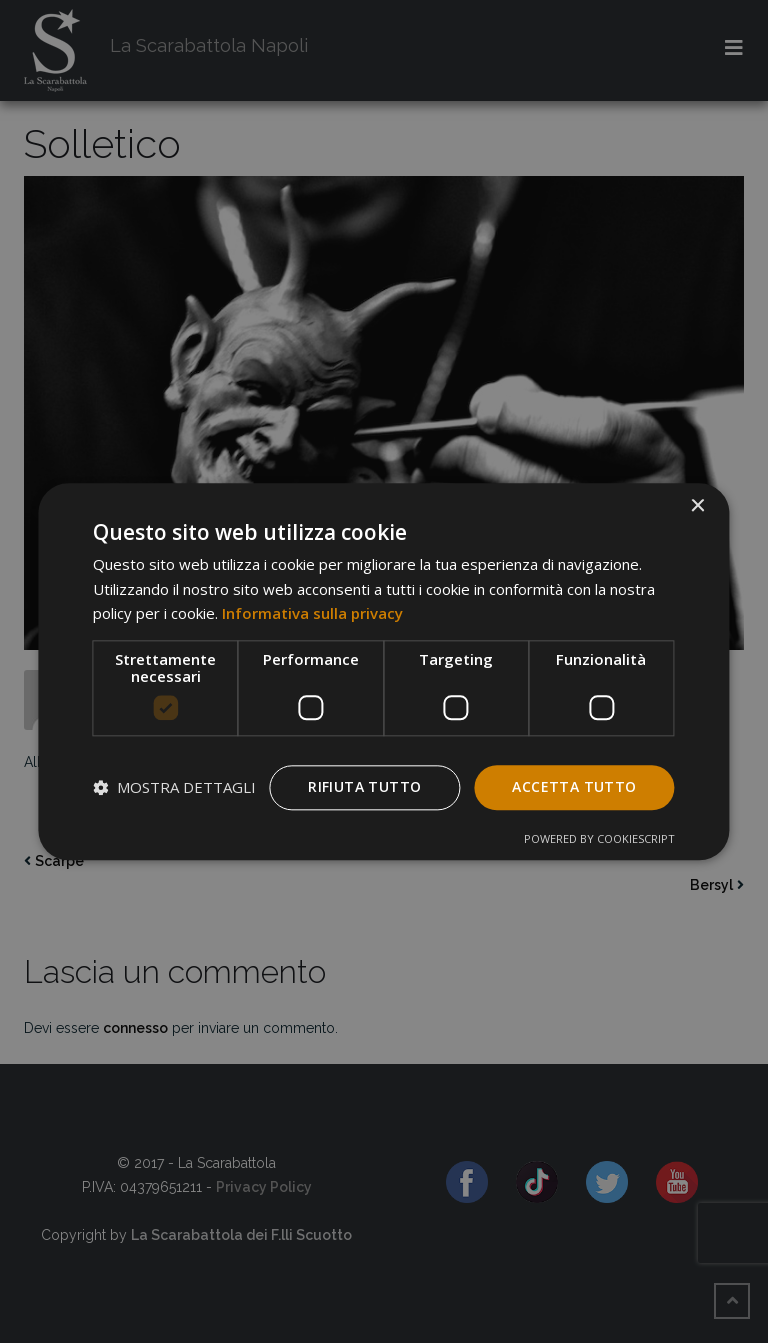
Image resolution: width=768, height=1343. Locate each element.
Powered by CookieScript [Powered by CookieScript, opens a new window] (599, 838)
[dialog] (383, 671)
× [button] (697, 506)
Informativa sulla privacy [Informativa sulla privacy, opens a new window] (312, 614)
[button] (174, 788)
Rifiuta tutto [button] (364, 786)
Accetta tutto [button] (574, 786)
